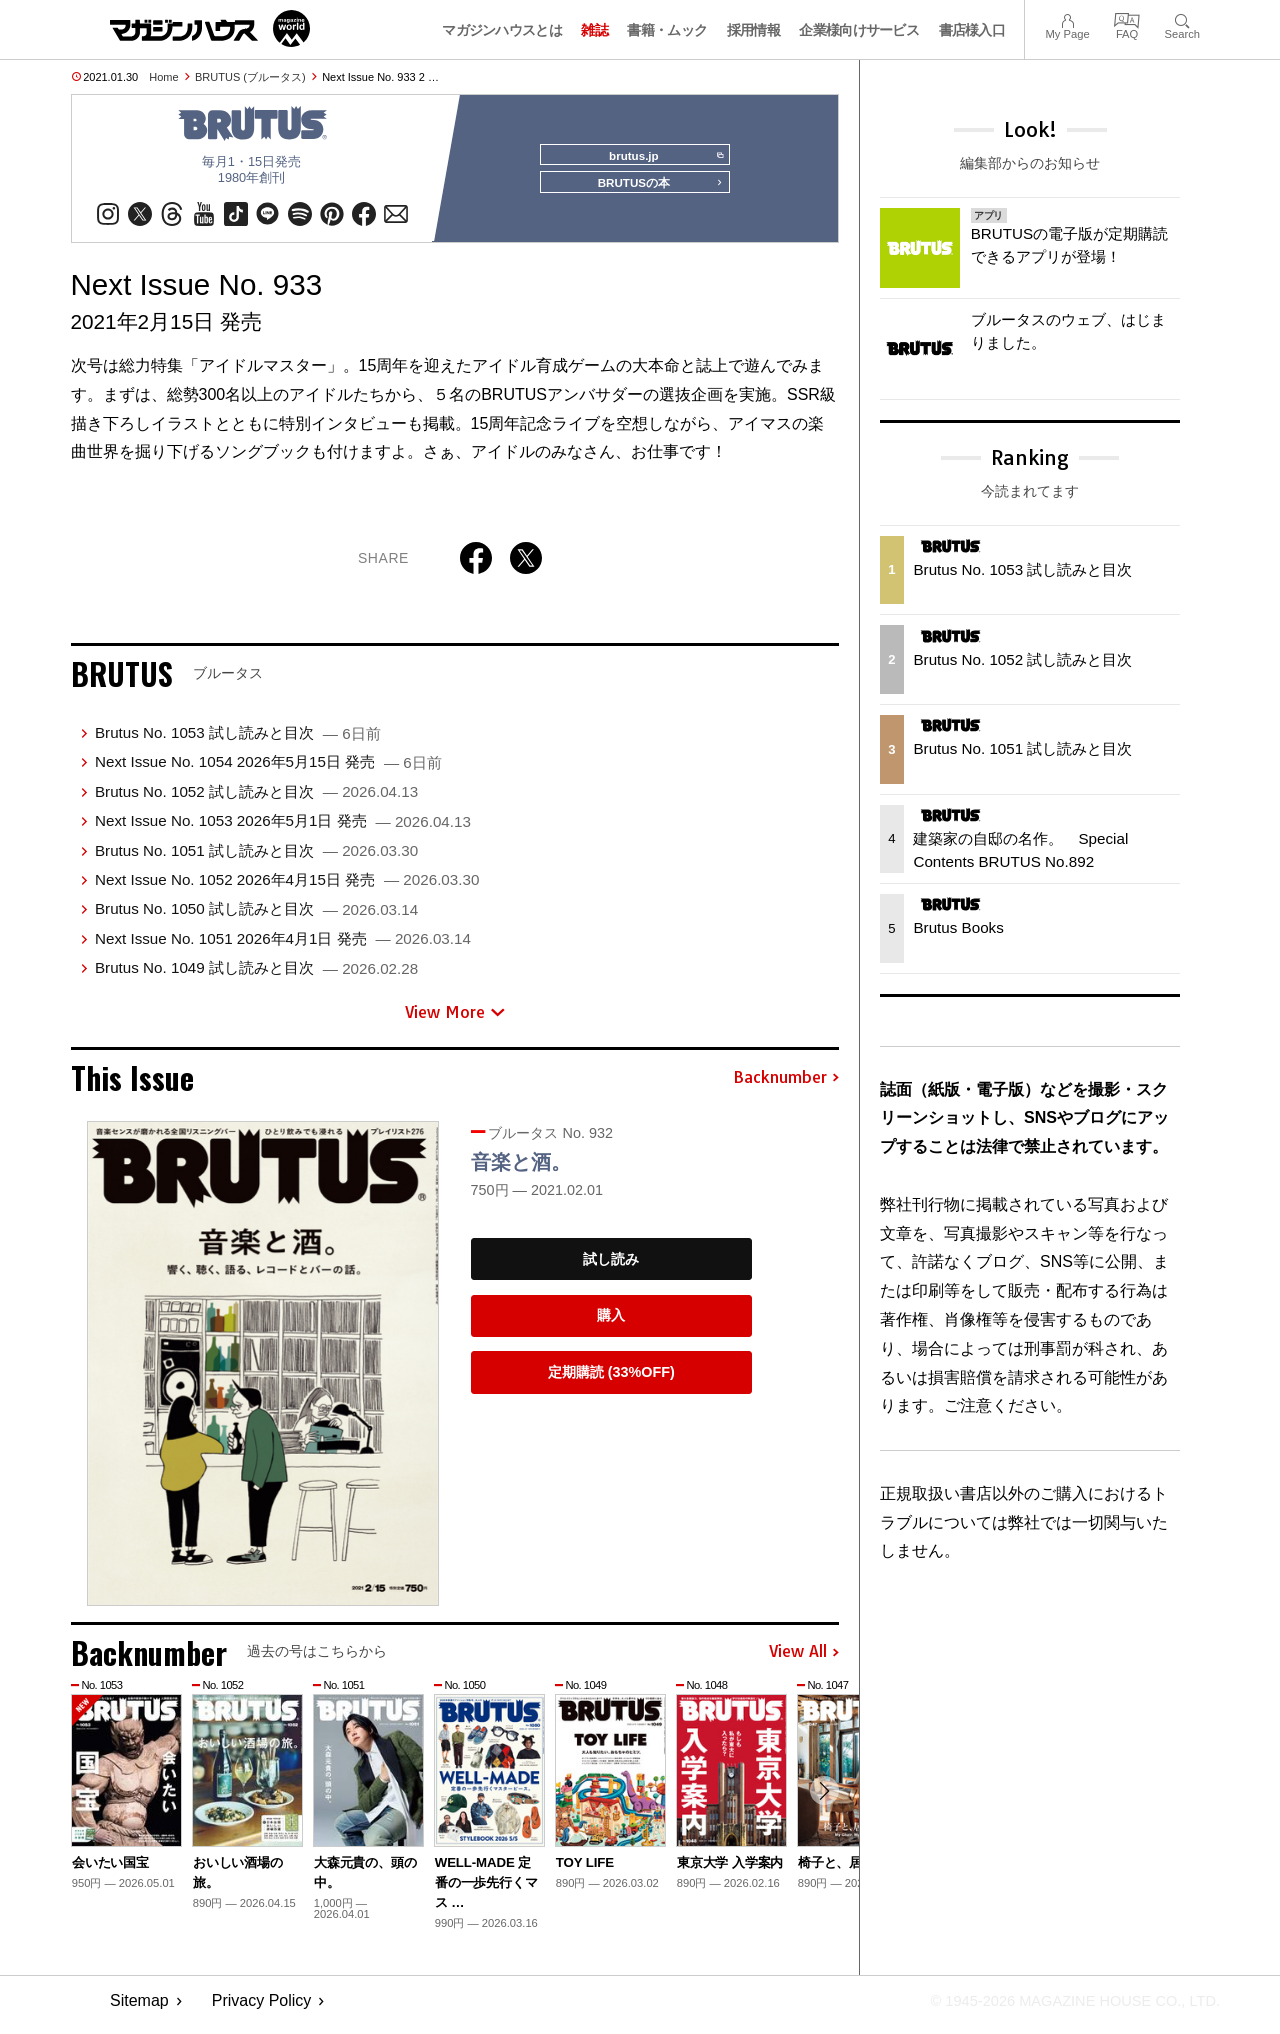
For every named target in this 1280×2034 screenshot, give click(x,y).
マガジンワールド (210, 28)
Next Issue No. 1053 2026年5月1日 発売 (283, 829)
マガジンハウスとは (502, 30)
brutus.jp (660, 156)
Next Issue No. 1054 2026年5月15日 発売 (268, 770)
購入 (611, 1324)
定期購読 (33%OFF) (611, 1381)
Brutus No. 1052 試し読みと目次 (256, 800)
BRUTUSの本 (654, 192)
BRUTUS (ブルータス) (250, 77)
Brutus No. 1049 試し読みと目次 (256, 976)
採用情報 (753, 30)
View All (804, 1661)
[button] (821, 1803)
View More (455, 1020)
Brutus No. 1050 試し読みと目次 (256, 917)
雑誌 (594, 30)
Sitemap (139, 2009)
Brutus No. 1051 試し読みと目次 (256, 858)
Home (163, 77)
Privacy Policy (262, 2009)
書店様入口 (972, 30)
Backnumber (786, 1087)
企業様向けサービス (859, 30)
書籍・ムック (667, 30)
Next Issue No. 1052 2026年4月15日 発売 (287, 888)
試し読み (611, 1268)
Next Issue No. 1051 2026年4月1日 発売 (283, 946)
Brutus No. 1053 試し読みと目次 (238, 741)
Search (1182, 18)
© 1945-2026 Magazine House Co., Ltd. (1061, 2009)
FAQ (1127, 18)
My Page (1067, 18)
